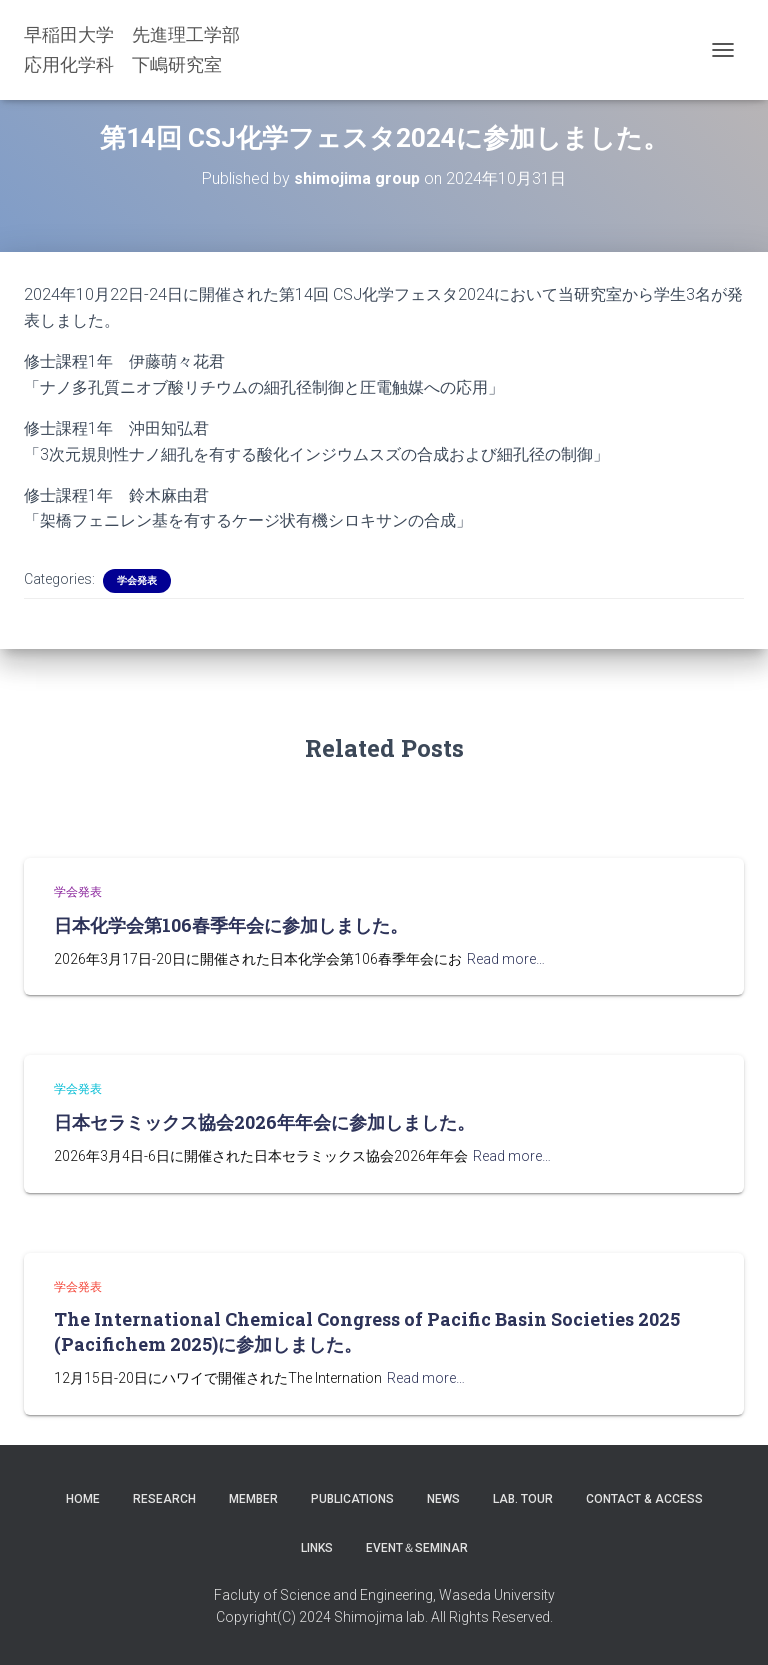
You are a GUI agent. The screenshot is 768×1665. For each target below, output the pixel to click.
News (443, 1499)
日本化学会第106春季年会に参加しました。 (231, 925)
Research (164, 1499)
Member (253, 1499)
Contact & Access (644, 1499)
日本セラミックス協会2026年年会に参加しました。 (264, 1122)
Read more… (506, 959)
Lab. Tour (523, 1499)
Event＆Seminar (417, 1548)
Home (83, 1499)
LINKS (317, 1548)
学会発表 (137, 580)
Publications (352, 1499)
